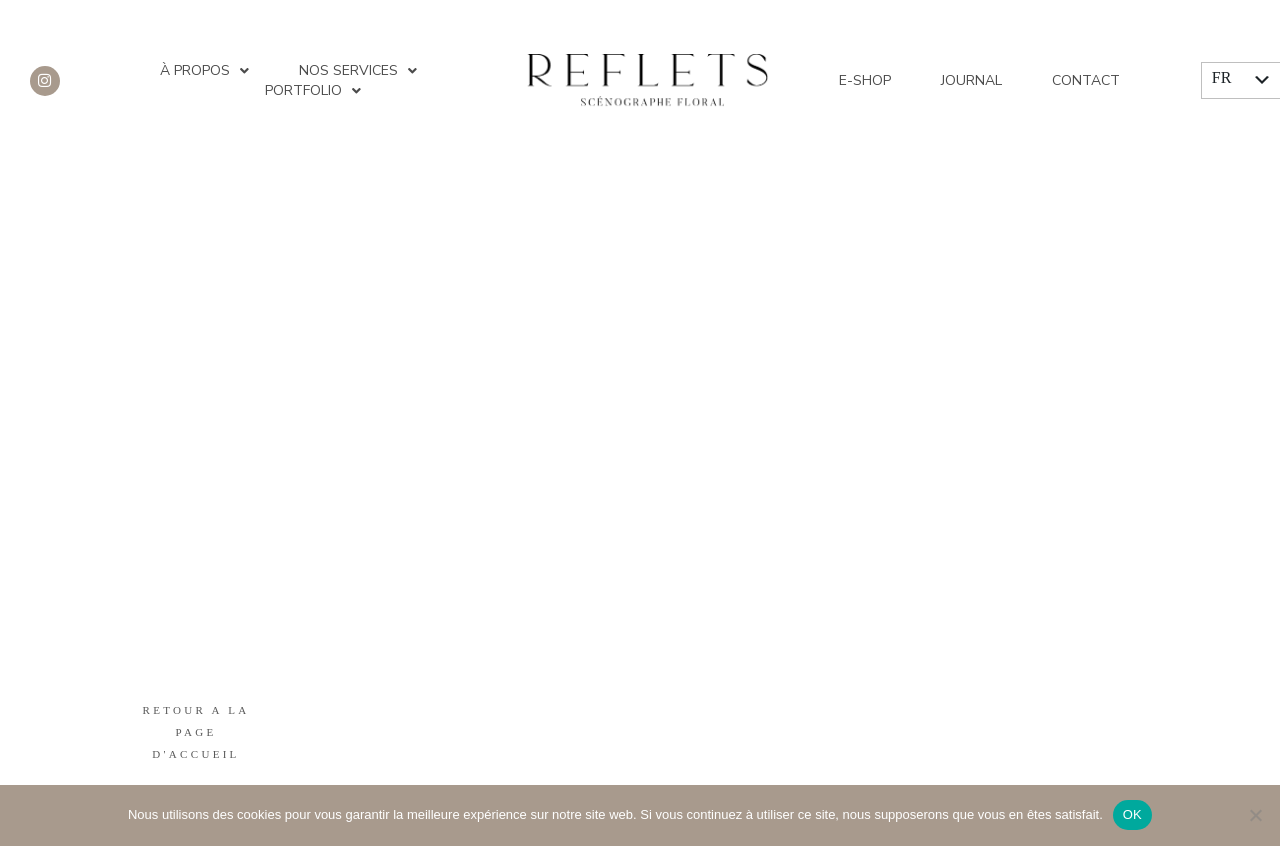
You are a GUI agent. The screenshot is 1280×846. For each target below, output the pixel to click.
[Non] (1255, 815)
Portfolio (313, 91)
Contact (1086, 80)
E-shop (865, 80)
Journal (971, 80)
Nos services (358, 71)
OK (1132, 814)
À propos (204, 71)
